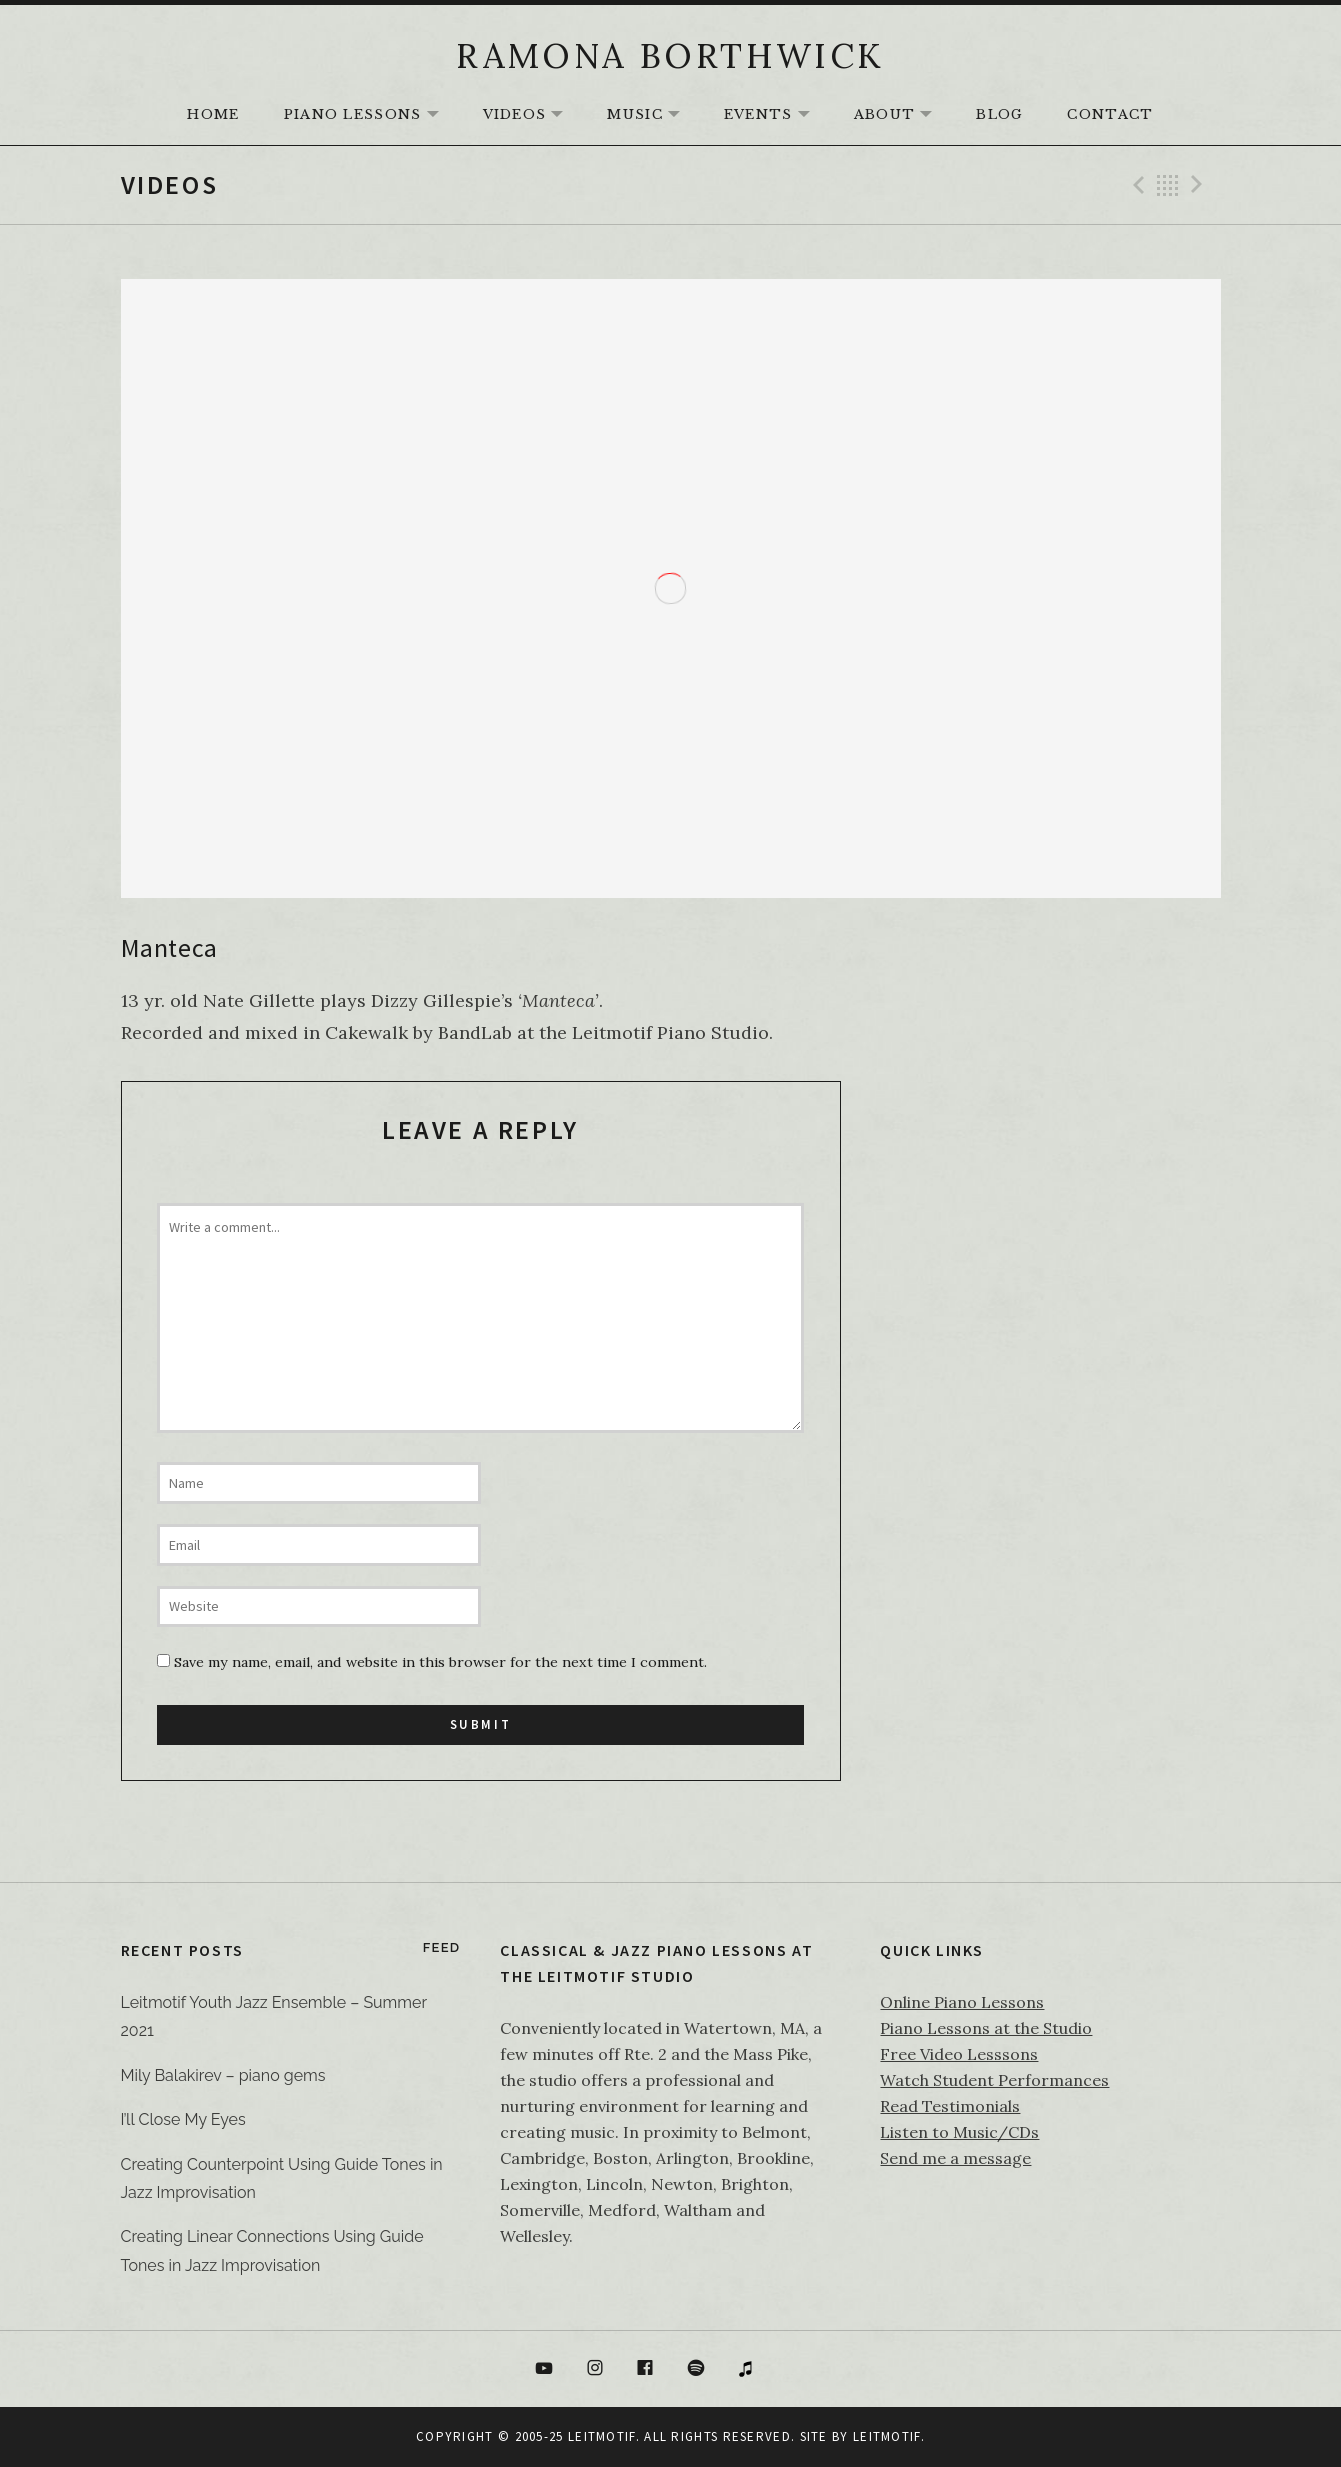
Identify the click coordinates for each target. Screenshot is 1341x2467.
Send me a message (955, 2158)
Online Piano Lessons (962, 2002)
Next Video (1200, 185)
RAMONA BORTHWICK (670, 55)
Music (653, 115)
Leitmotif (887, 2436)
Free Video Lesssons (959, 2054)
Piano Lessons (371, 115)
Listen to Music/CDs (959, 2132)
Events (777, 115)
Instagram (595, 2369)
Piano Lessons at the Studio (986, 2028)
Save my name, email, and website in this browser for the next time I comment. (440, 1662)
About (903, 115)
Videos (533, 115)
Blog (999, 114)
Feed (442, 1947)
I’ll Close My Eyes (183, 2119)
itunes (747, 2369)
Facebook (645, 2369)
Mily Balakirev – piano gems (223, 2075)
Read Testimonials (950, 2106)
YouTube (544, 2369)
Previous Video (1136, 185)
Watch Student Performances (994, 2080)
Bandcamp (797, 2369)
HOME (213, 114)
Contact (1110, 114)
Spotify (696, 2369)
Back (1168, 185)
